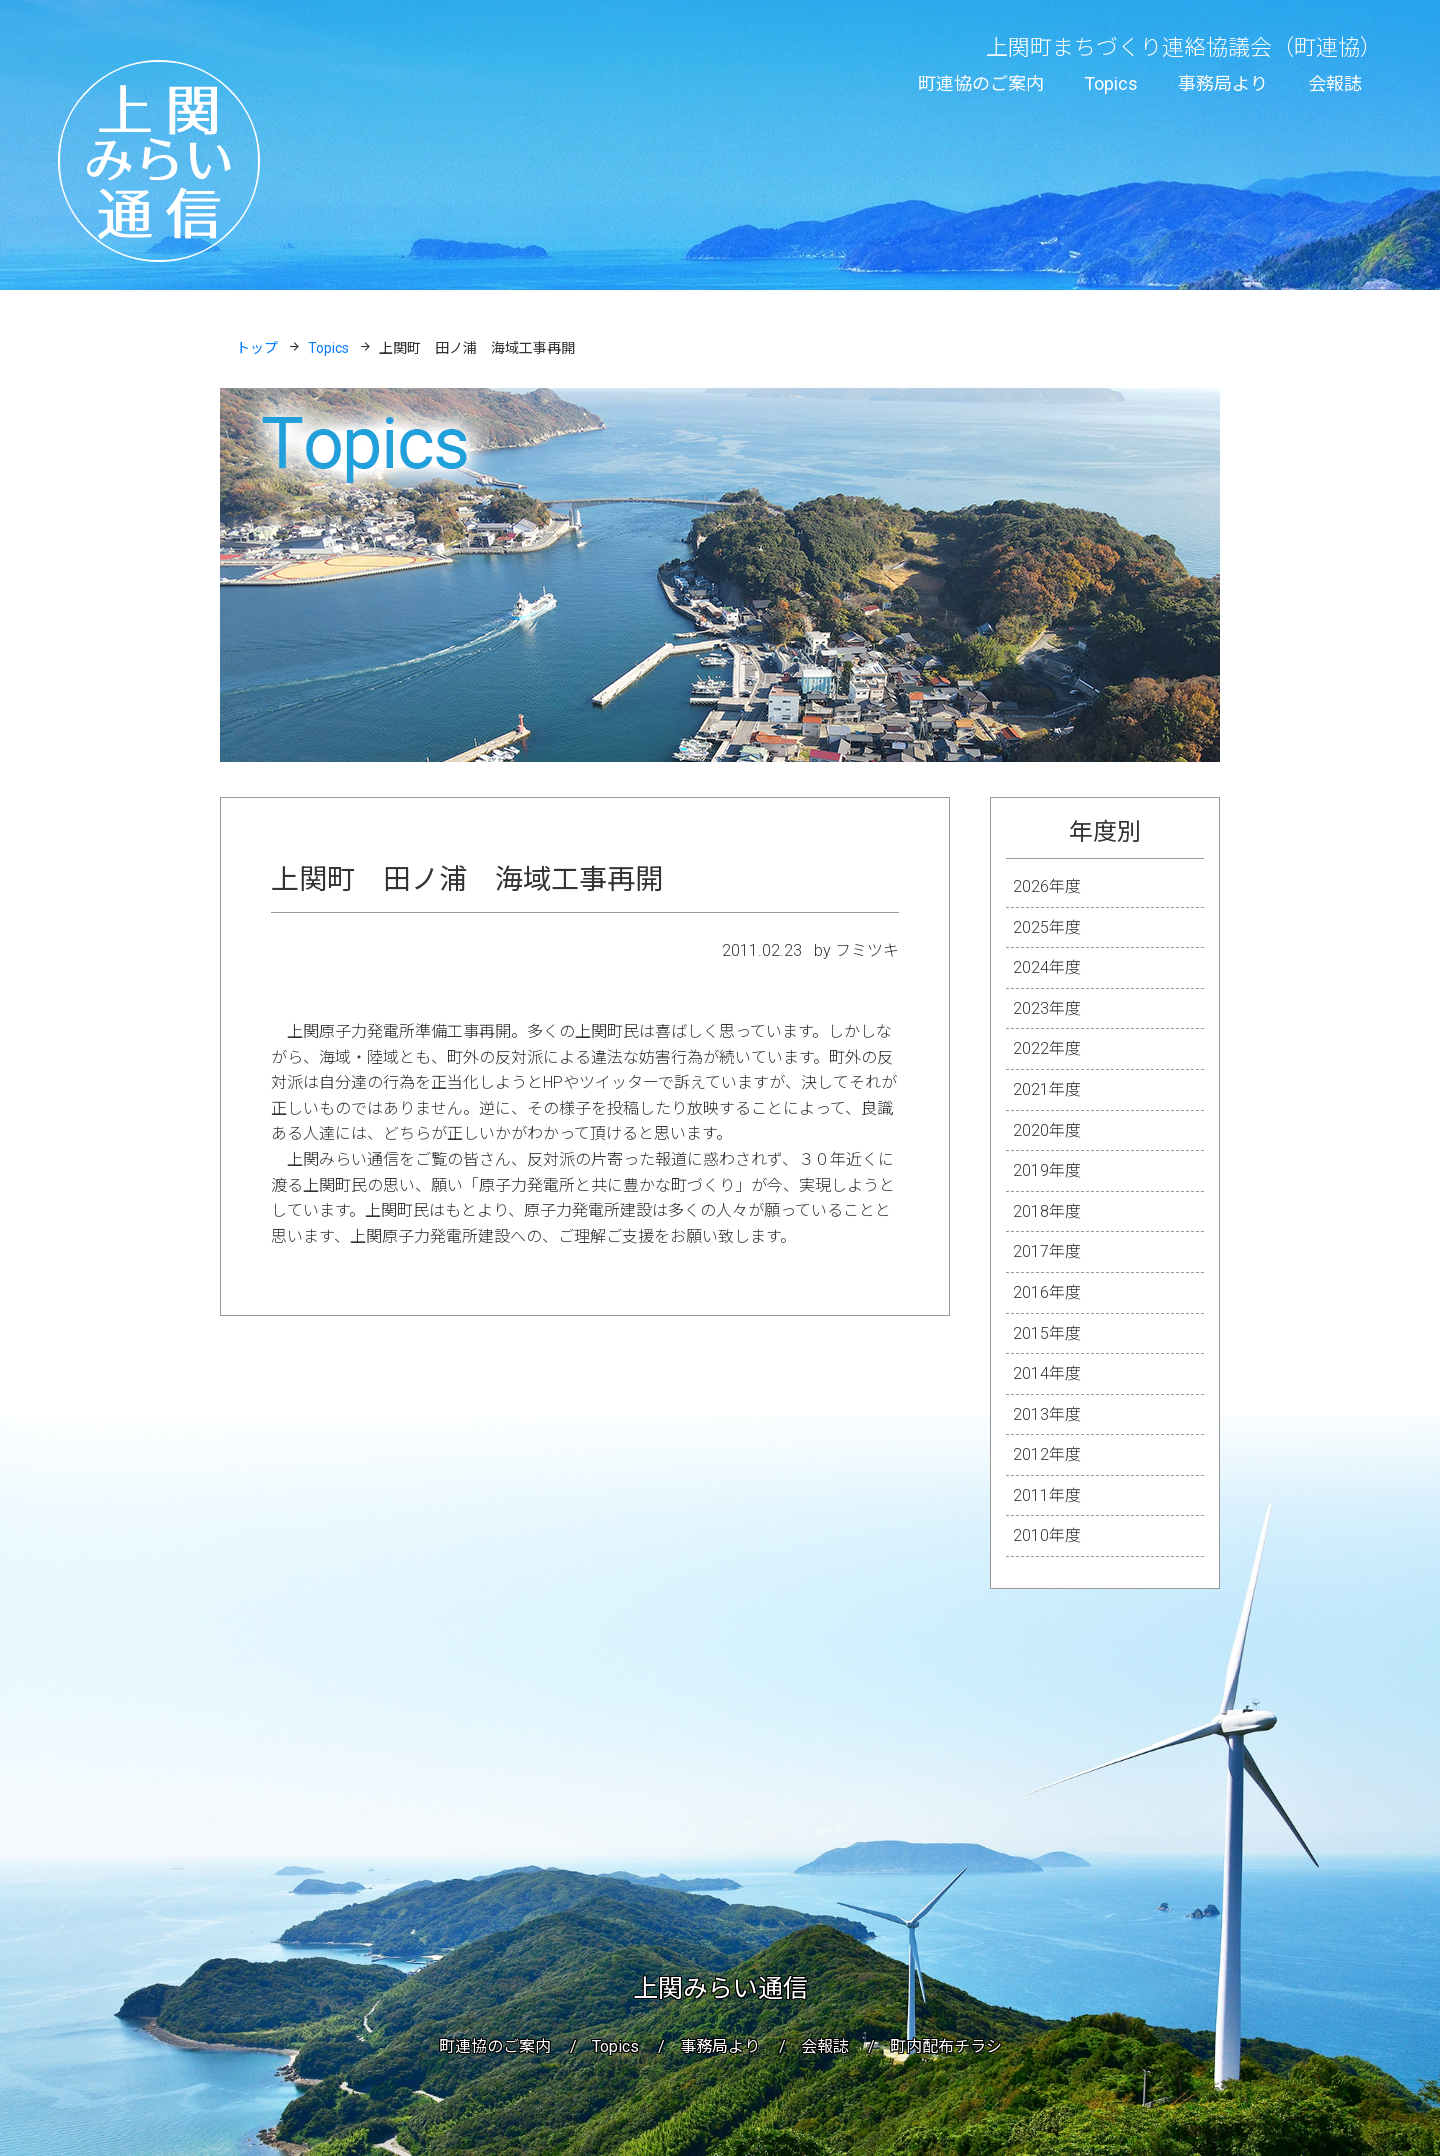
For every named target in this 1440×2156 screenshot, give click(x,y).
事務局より (1223, 83)
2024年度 (1047, 967)
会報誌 (1335, 83)
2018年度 (1047, 1211)
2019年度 (1047, 1170)
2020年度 (1047, 1130)
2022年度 (1047, 1048)
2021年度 (1047, 1089)
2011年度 (1047, 1495)
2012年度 (1047, 1454)
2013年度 (1047, 1414)
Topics (1111, 83)
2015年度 (1047, 1333)
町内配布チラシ (946, 2046)
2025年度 (1047, 927)
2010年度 (1047, 1535)
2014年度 (1047, 1373)
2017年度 (1047, 1251)
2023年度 (1047, 1008)
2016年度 (1047, 1292)
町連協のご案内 (981, 83)
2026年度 (1047, 886)
